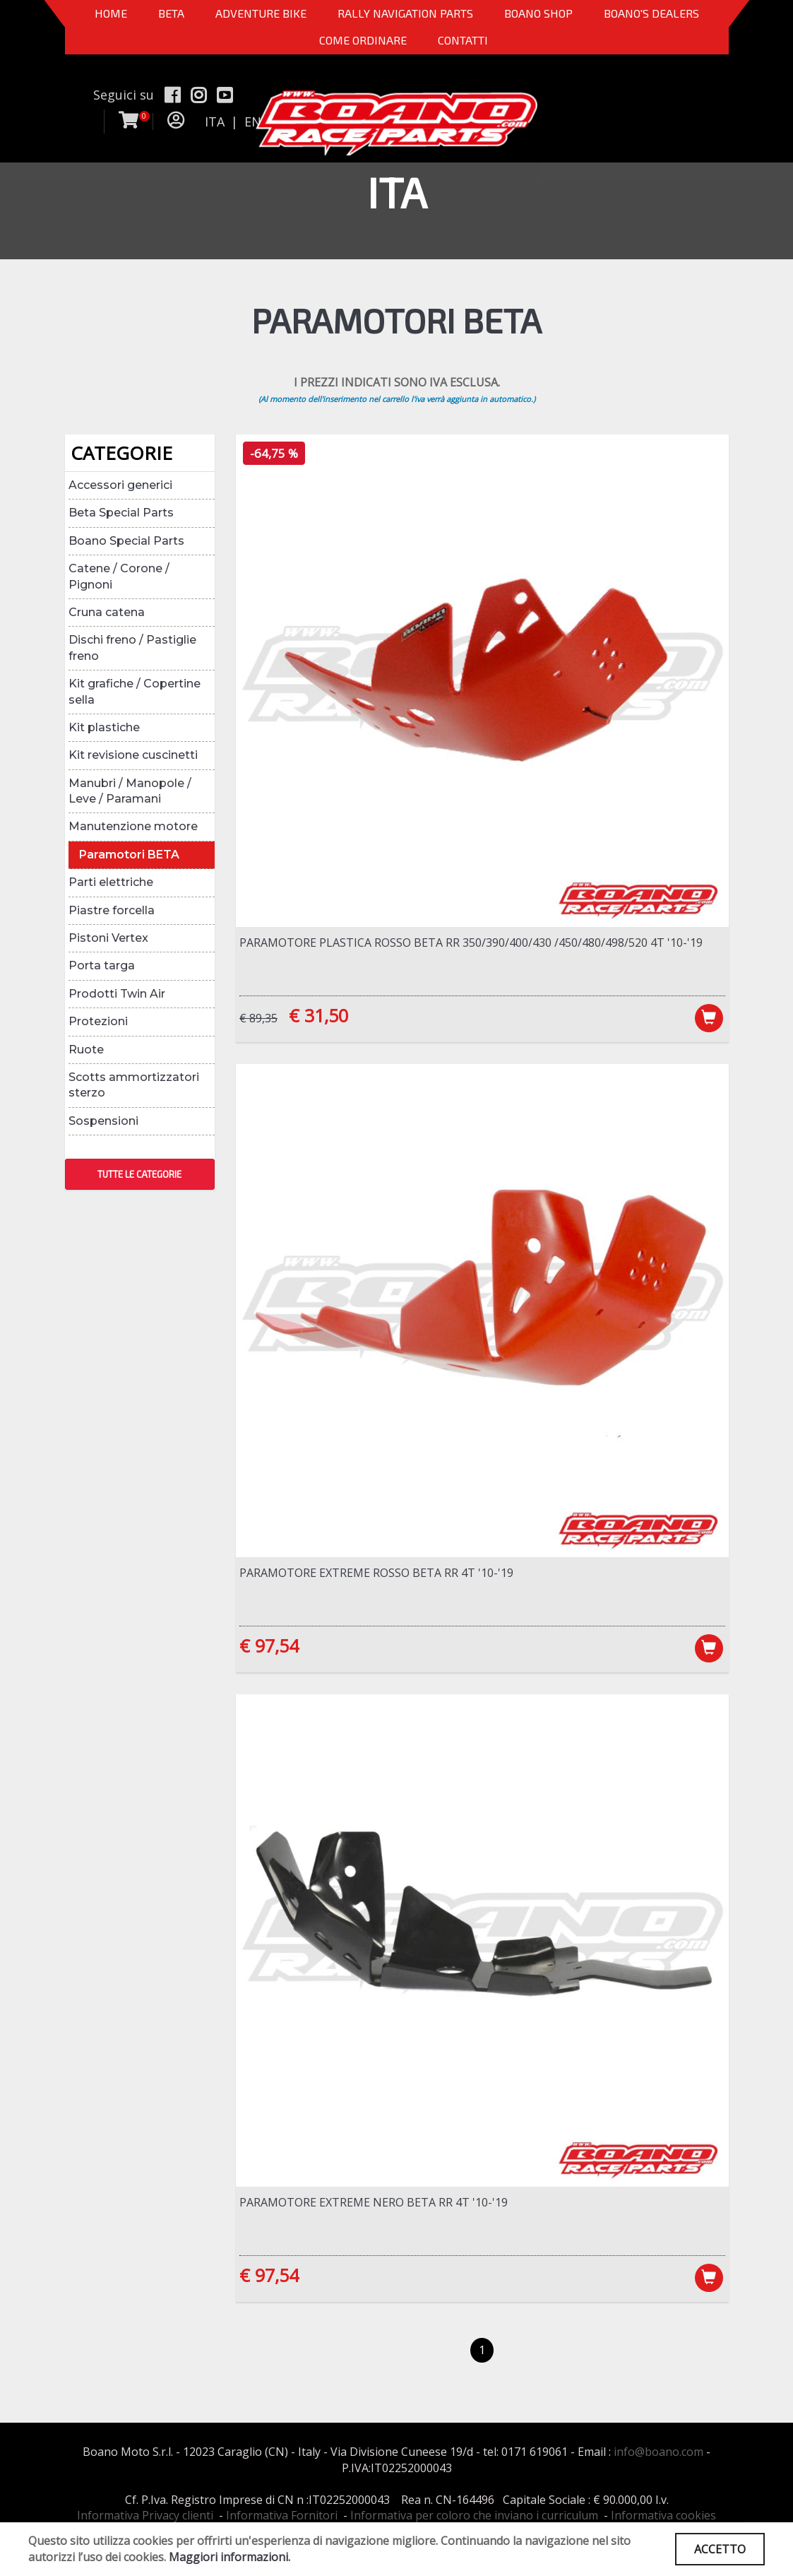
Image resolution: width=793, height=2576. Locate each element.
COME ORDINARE (363, 40)
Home (111, 13)
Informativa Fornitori (282, 2515)
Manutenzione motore (133, 826)
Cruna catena (106, 612)
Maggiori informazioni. (229, 2557)
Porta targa (101, 965)
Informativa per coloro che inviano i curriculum (474, 2515)
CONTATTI (463, 40)
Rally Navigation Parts (405, 13)
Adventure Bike (260, 13)
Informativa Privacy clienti (145, 2515)
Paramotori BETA (129, 854)
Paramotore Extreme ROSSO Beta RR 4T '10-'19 (376, 1573)
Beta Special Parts (121, 512)
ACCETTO (720, 2549)
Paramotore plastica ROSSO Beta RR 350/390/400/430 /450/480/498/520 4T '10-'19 (471, 942)
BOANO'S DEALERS (651, 13)
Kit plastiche (104, 727)
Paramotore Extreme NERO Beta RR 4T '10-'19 (373, 2202)
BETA (171, 13)
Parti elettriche (110, 882)
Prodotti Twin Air (116, 993)
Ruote (86, 1049)
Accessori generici (120, 485)
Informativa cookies (663, 2515)
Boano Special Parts (126, 541)
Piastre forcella (111, 910)
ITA (215, 121)
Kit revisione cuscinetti (133, 755)
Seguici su (123, 94)
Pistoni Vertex (108, 938)
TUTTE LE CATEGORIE (139, 1174)
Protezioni (98, 1021)
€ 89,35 (258, 1018)
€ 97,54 (269, 1645)
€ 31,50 (318, 1015)
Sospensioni (103, 1121)
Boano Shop (538, 13)
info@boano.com (658, 2451)
